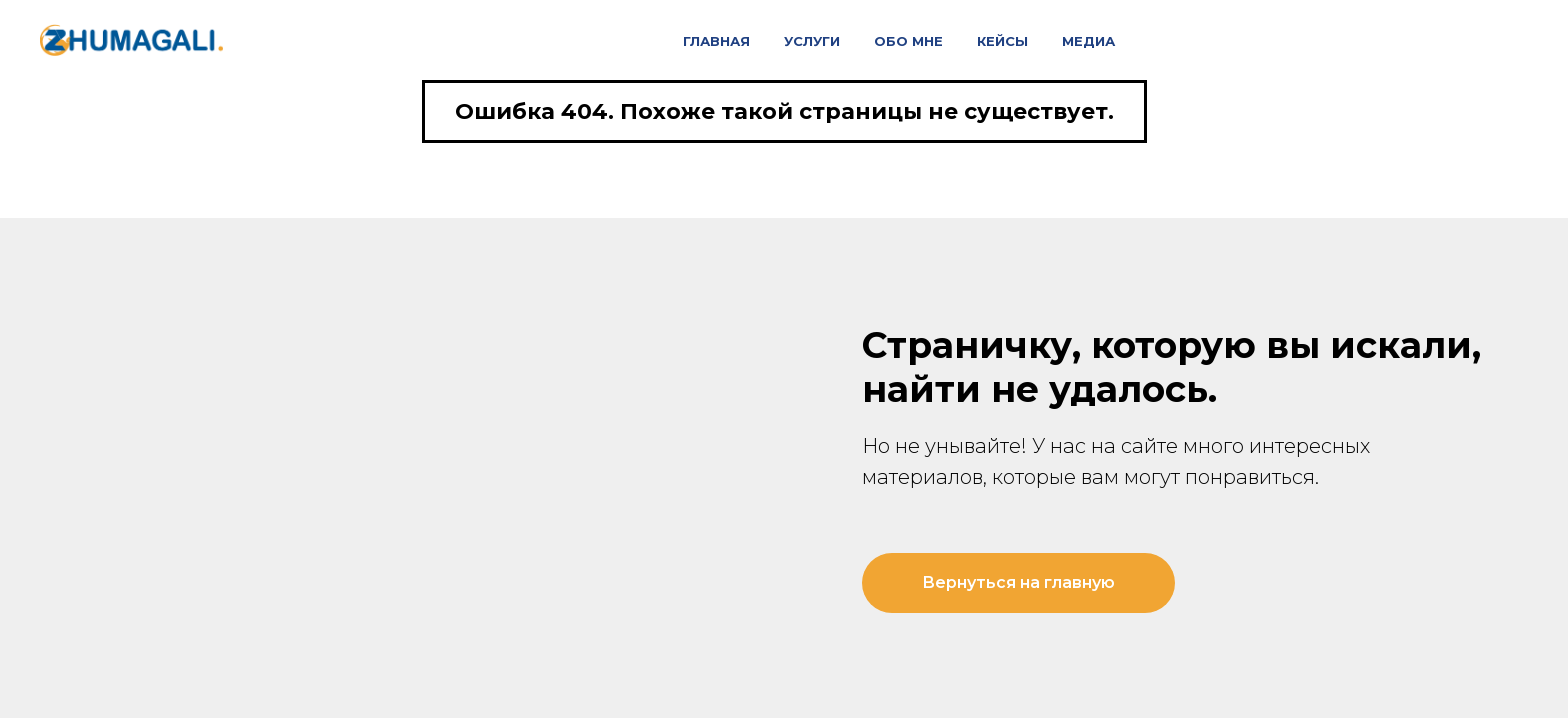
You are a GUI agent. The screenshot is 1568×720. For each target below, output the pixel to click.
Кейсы (1002, 41)
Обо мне (908, 41)
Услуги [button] (812, 41)
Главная (716, 41)
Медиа (1088, 41)
